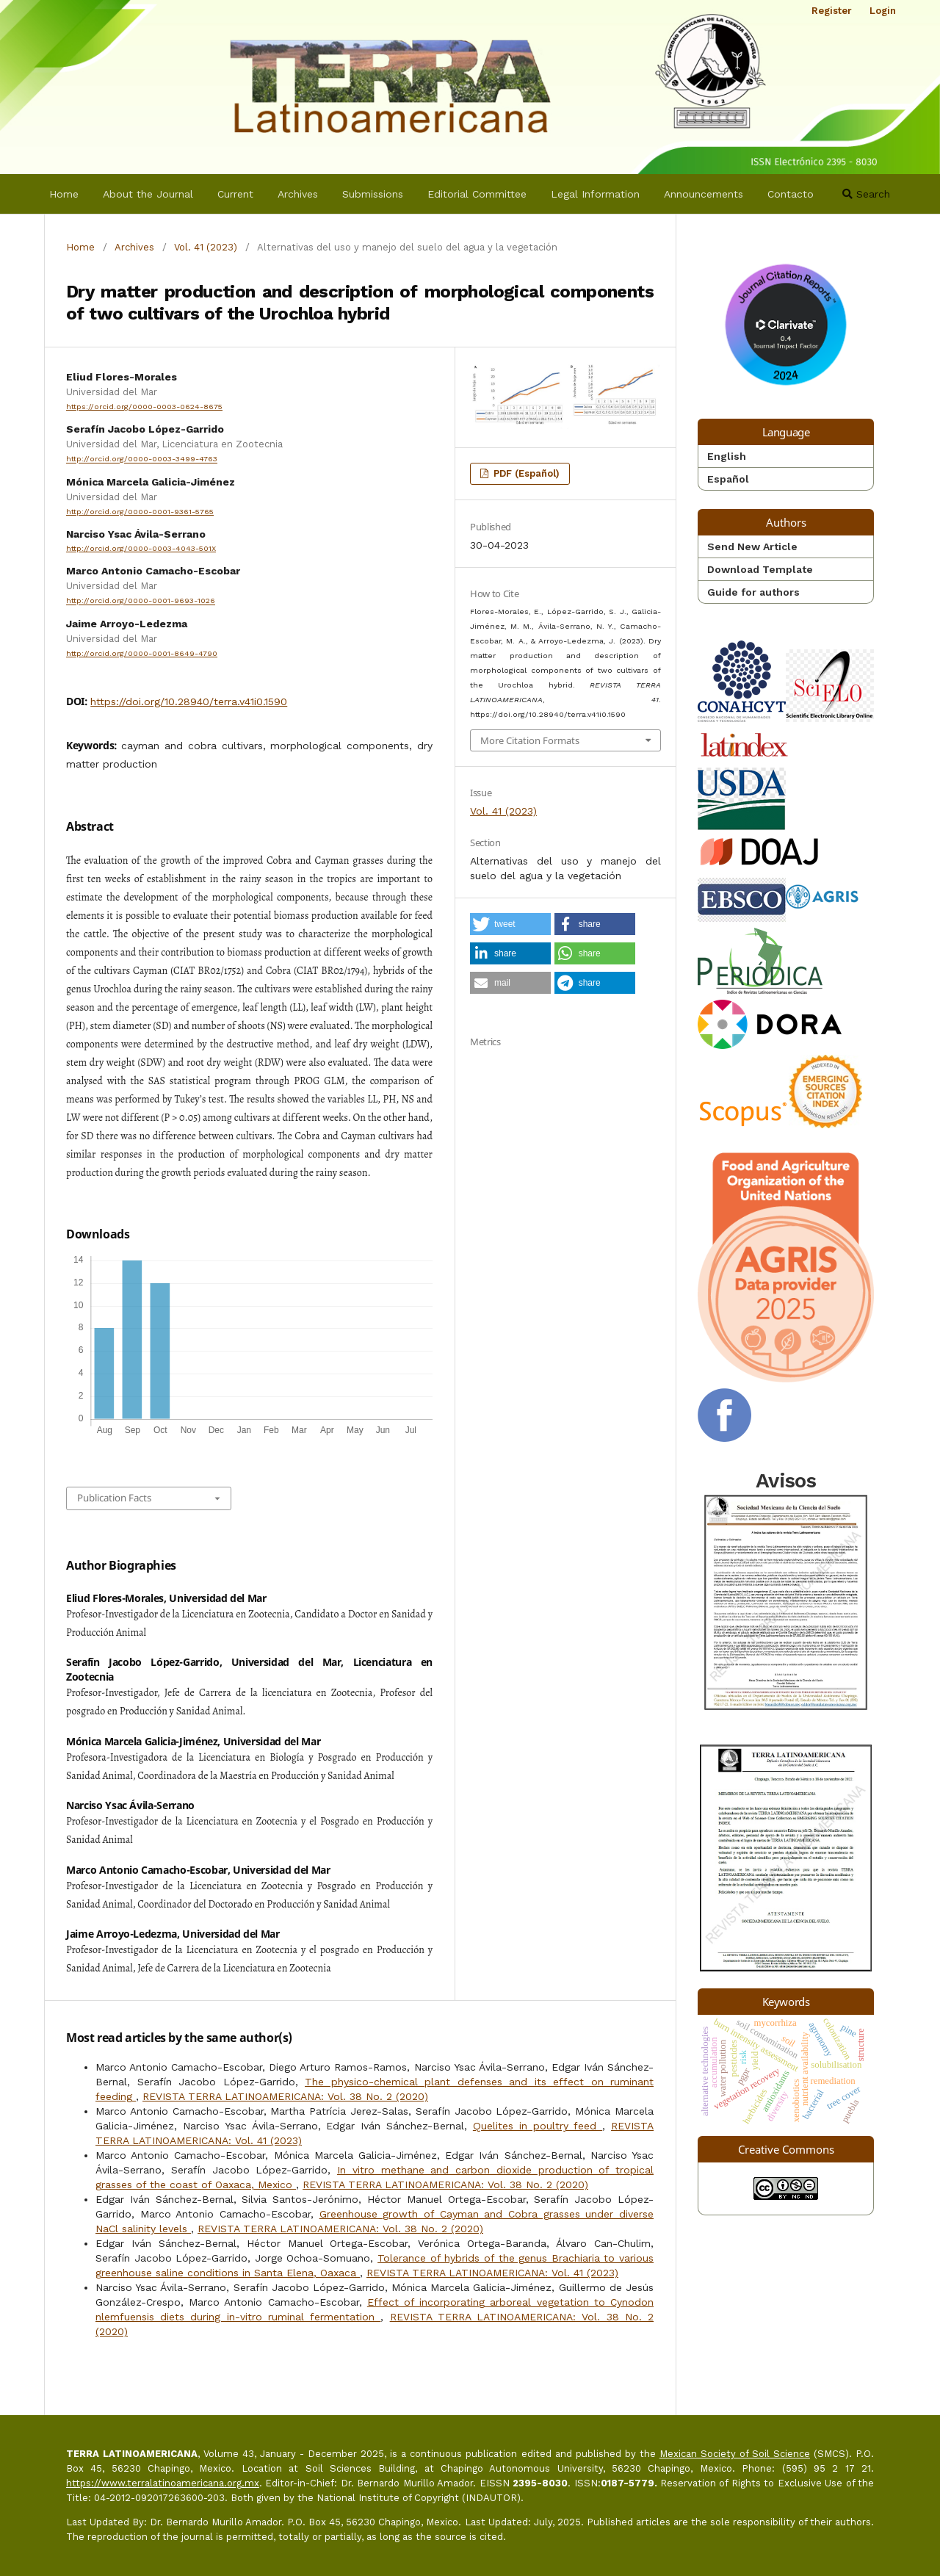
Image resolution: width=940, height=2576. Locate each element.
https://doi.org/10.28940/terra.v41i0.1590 (188, 701)
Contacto (790, 194)
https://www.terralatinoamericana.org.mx (162, 2483)
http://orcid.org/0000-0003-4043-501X (141, 548)
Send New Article (752, 546)
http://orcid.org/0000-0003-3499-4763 (141, 459)
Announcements (703, 194)
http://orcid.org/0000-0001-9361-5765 (140, 511)
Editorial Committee (477, 194)
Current (235, 194)
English (726, 456)
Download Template (760, 569)
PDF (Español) (525, 473)
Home (64, 194)
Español (728, 479)
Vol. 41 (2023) (205, 247)
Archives (298, 194)
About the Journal (148, 194)
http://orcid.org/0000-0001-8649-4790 (141, 653)
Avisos (786, 1592)
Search (866, 194)
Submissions (372, 194)
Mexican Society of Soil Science (734, 2453)
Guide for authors (753, 592)
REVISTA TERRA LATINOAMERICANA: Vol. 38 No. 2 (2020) (285, 2096)
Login (883, 10)
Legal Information (595, 194)
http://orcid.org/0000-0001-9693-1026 (140, 601)
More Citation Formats (529, 740)
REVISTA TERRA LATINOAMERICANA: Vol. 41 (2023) (492, 2273)
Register (831, 10)
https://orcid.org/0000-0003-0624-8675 (144, 406)
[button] (510, 924)
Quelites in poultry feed (537, 2126)
